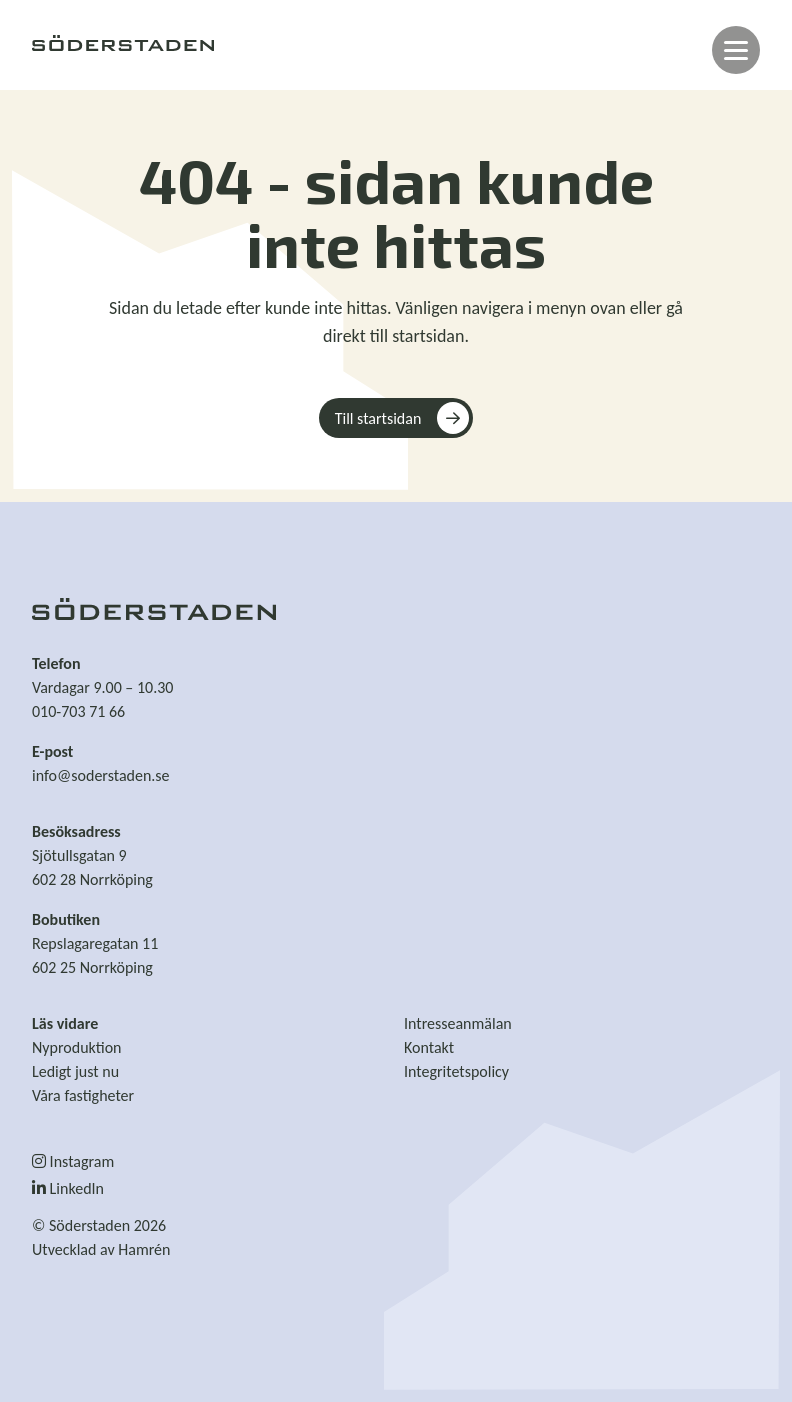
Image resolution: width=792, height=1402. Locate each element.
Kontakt (429, 1047)
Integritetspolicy (456, 1071)
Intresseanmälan (458, 1023)
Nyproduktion (77, 1047)
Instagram (73, 1161)
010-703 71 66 (78, 711)
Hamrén (144, 1249)
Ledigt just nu (75, 1071)
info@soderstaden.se (101, 775)
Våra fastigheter (83, 1095)
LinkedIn (68, 1188)
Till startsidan (378, 418)
